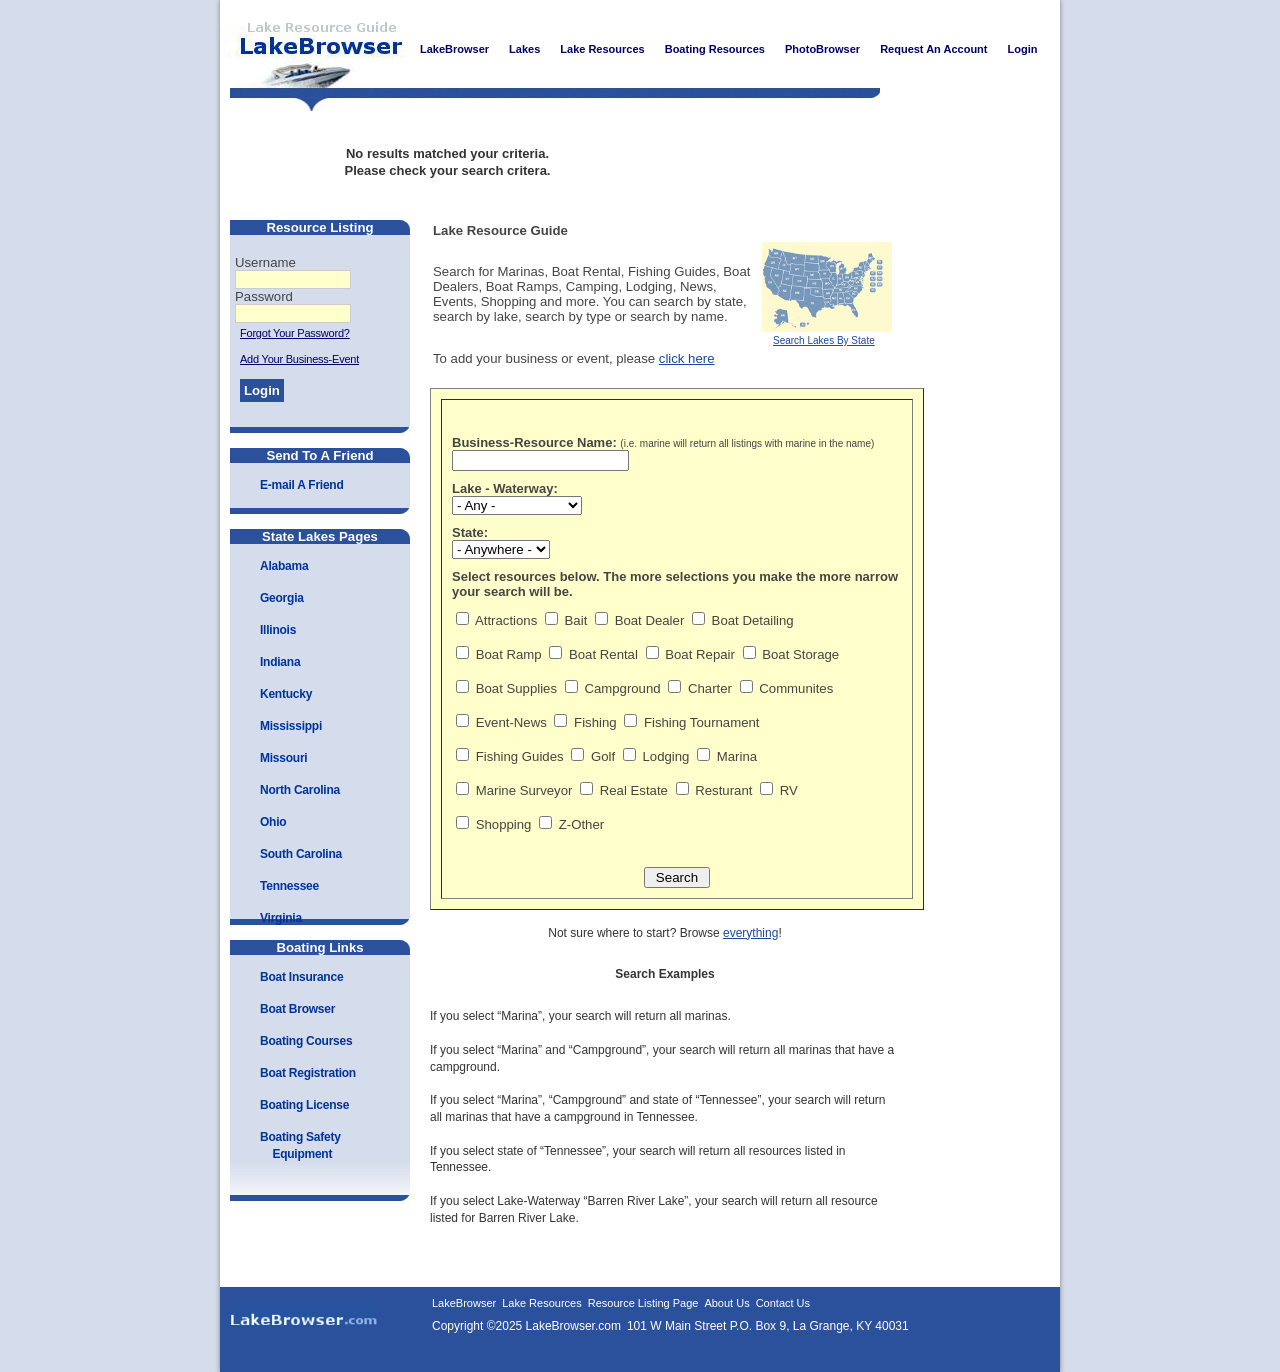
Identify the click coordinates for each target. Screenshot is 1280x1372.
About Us (726, 1303)
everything (750, 933)
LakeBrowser (315, 49)
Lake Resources (542, 1303)
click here (687, 358)
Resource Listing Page (643, 1303)
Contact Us (783, 1303)
